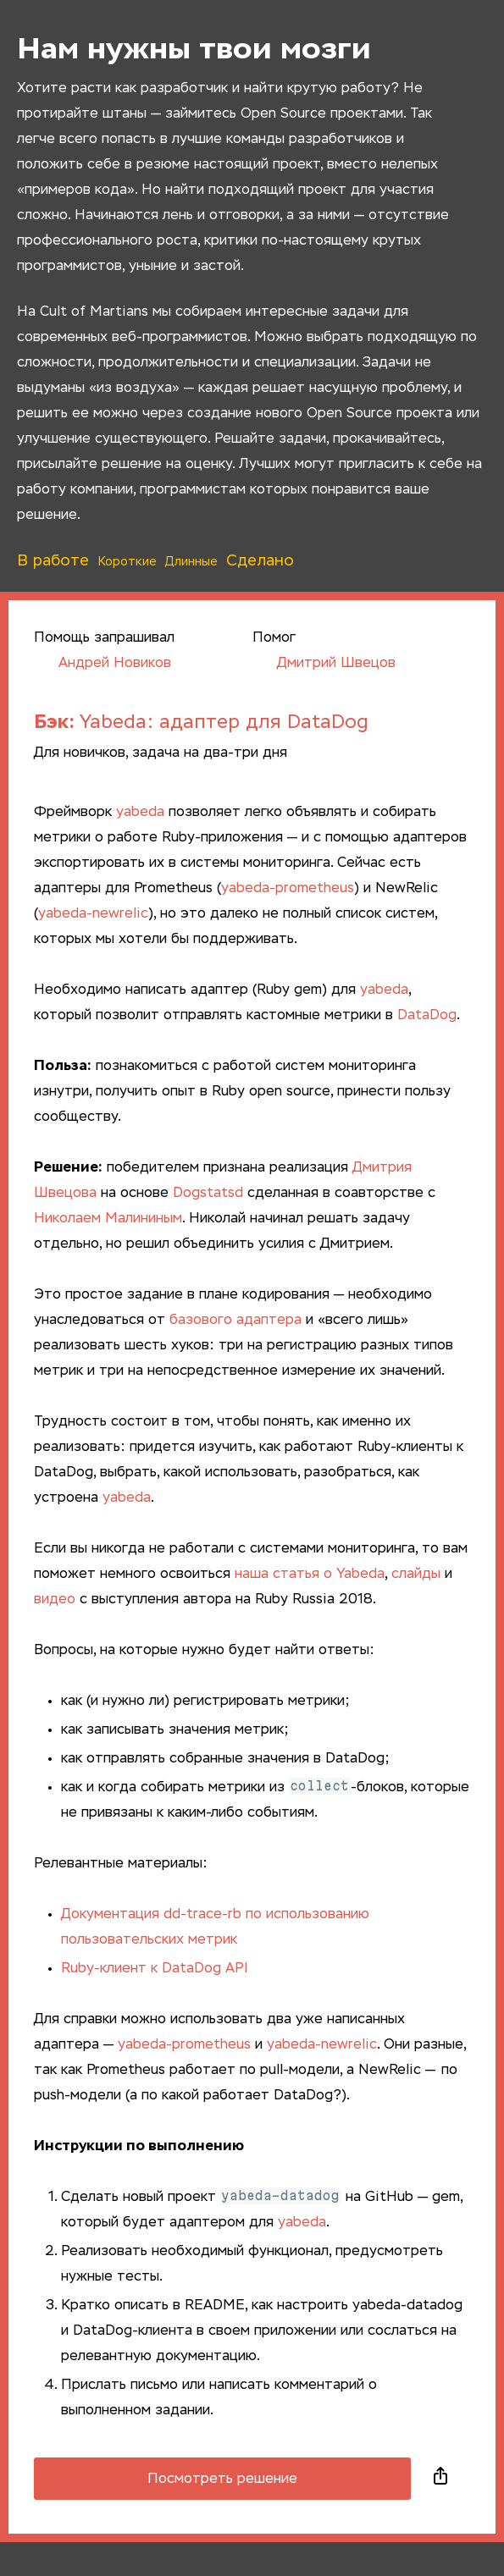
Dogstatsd (208, 1193)
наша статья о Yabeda (310, 1574)
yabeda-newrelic (93, 914)
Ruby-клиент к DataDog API (154, 1969)
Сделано (260, 561)
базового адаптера (235, 1320)
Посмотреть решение (222, 2479)
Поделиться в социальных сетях (440, 2478)
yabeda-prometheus (287, 889)
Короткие (127, 562)
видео (54, 1600)
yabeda (140, 812)
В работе (53, 561)
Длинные (191, 562)
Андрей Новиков (102, 664)
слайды (415, 1574)
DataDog (427, 1016)
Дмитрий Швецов (324, 664)
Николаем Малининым (108, 1219)
